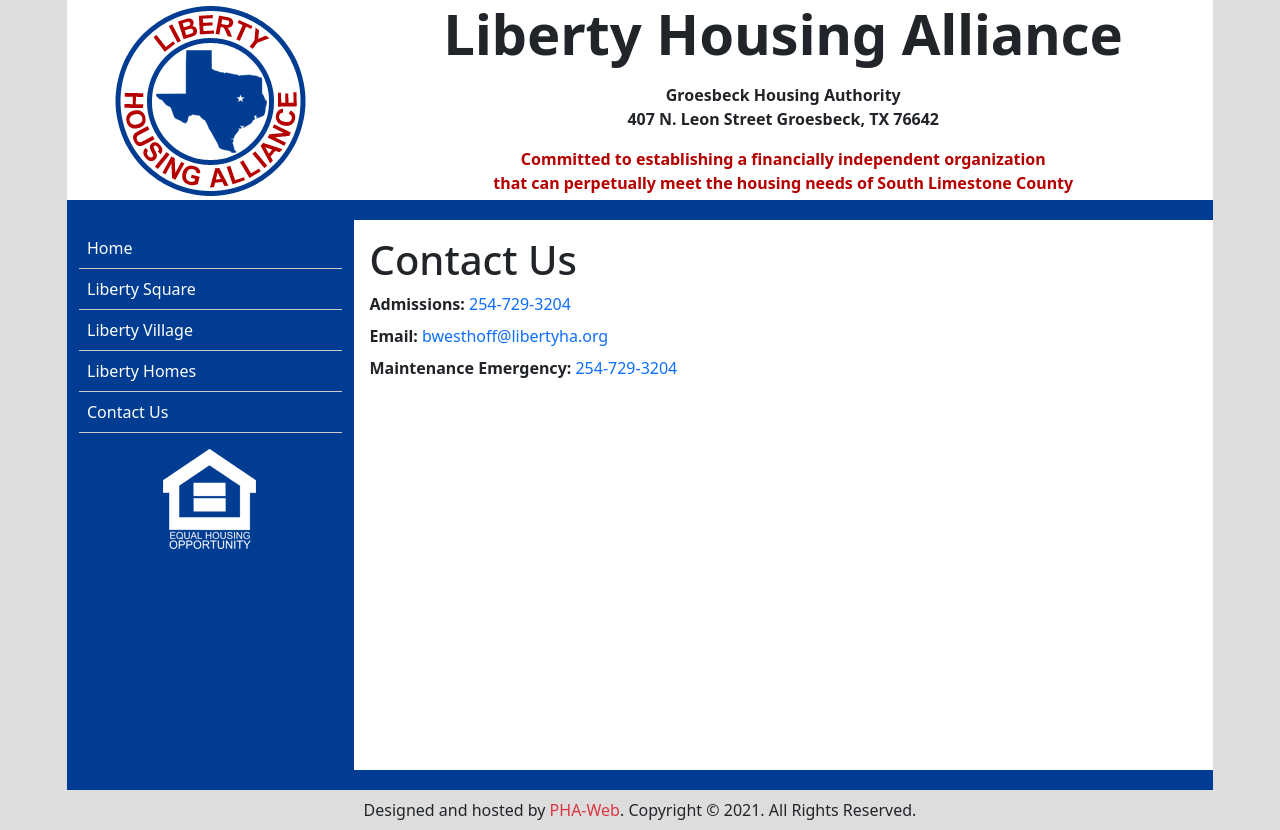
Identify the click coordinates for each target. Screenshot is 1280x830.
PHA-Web (585, 810)
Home (110, 248)
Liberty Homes (141, 371)
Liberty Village (140, 330)
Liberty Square (141, 289)
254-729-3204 (520, 304)
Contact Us (127, 412)
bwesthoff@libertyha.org (515, 336)
